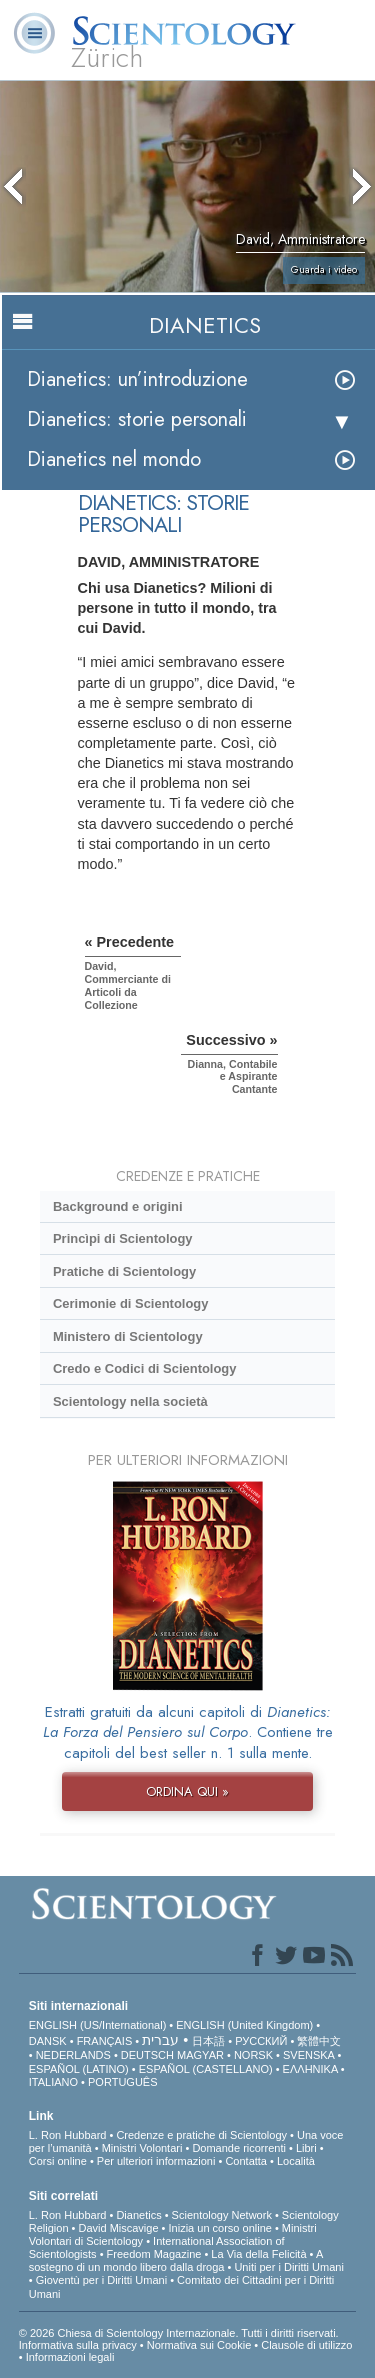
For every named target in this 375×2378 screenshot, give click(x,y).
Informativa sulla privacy (78, 2345)
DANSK (48, 2041)
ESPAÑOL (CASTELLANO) (206, 2069)
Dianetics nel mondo (114, 459)
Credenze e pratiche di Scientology (201, 2135)
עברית (160, 2040)
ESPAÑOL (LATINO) (79, 2069)
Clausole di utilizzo (306, 2345)
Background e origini (118, 1206)
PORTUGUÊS (122, 2082)
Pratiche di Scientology (124, 1271)
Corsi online (58, 2161)
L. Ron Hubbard (68, 2135)
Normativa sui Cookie (199, 2345)
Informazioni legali (70, 2357)
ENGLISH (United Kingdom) (244, 2025)
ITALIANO (53, 2082)
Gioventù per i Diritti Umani (101, 2280)
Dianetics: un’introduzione (137, 379)
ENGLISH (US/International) (98, 2025)
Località (296, 2161)
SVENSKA (308, 2055)
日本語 (208, 2041)
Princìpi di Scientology (123, 1238)
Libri (306, 2148)
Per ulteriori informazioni (156, 2161)
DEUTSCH (147, 2055)
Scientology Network (222, 2215)
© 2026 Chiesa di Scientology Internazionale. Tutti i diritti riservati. (179, 2333)
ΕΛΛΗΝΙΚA (310, 2069)
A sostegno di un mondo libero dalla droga (176, 2260)
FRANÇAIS (105, 2041)
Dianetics (138, 2215)
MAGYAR (200, 2055)
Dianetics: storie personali (137, 419)
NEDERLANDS (73, 2055)
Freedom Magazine (154, 2254)
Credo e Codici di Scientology (145, 1368)
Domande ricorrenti (239, 2148)
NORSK (253, 2055)
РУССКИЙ (261, 2041)
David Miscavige (118, 2228)
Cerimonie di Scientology (130, 1303)
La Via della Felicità (258, 2254)
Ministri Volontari (142, 2148)
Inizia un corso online (220, 2228)
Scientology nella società (130, 1401)
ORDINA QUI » (187, 1791)
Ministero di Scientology (128, 1336)
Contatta (246, 2161)
